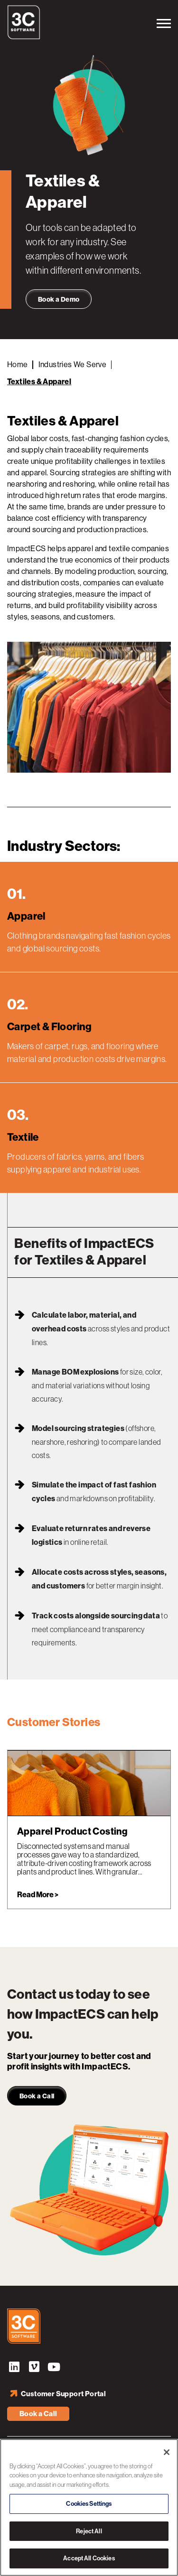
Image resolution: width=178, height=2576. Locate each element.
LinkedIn (14, 2368)
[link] (89, 1783)
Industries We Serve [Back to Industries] (72, 364)
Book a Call (38, 2414)
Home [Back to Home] (17, 364)
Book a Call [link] (36, 2096)
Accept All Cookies (88, 2558)
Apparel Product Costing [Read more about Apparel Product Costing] (72, 1831)
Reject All (89, 2531)
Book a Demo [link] (58, 299)
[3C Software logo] (23, 37)
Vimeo (34, 2368)
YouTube (54, 2368)
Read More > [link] (37, 1894)
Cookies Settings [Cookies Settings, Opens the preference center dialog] (89, 2503)
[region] (89, 2507)
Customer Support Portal (63, 2394)
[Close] (166, 2452)
